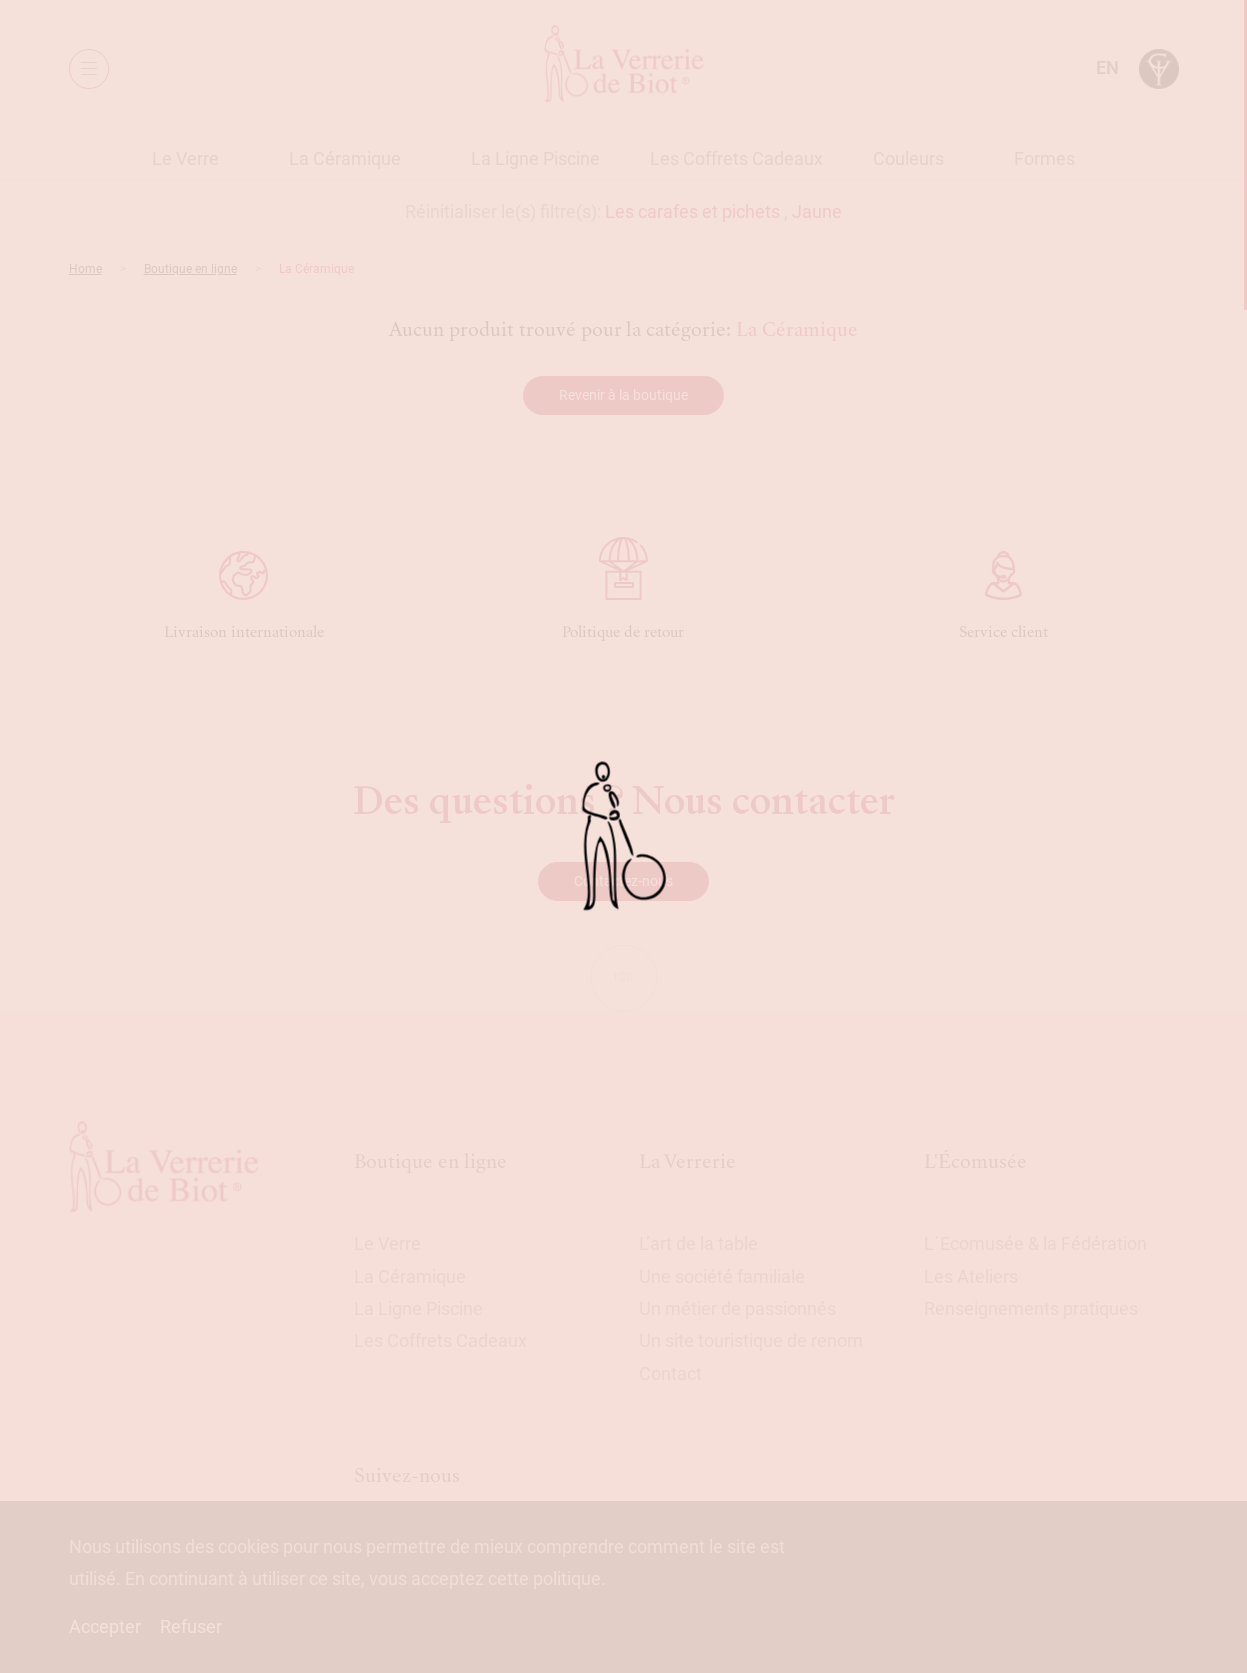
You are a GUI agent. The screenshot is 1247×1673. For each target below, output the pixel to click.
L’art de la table (698, 1243)
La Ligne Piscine (535, 158)
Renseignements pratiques (1031, 1308)
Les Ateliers (971, 1276)
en (1107, 67)
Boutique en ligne (190, 269)
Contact (670, 1373)
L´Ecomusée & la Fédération (1035, 1243)
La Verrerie (687, 1161)
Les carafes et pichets (692, 211)
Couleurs (908, 158)
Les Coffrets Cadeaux (736, 158)
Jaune (817, 211)
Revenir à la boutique (623, 395)
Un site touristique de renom (751, 1340)
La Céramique (345, 158)
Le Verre (185, 158)
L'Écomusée (975, 1161)
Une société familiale (722, 1276)
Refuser (191, 1626)
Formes (1044, 158)
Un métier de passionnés (737, 1308)
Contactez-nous (623, 881)
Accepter (105, 1626)
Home (85, 269)
